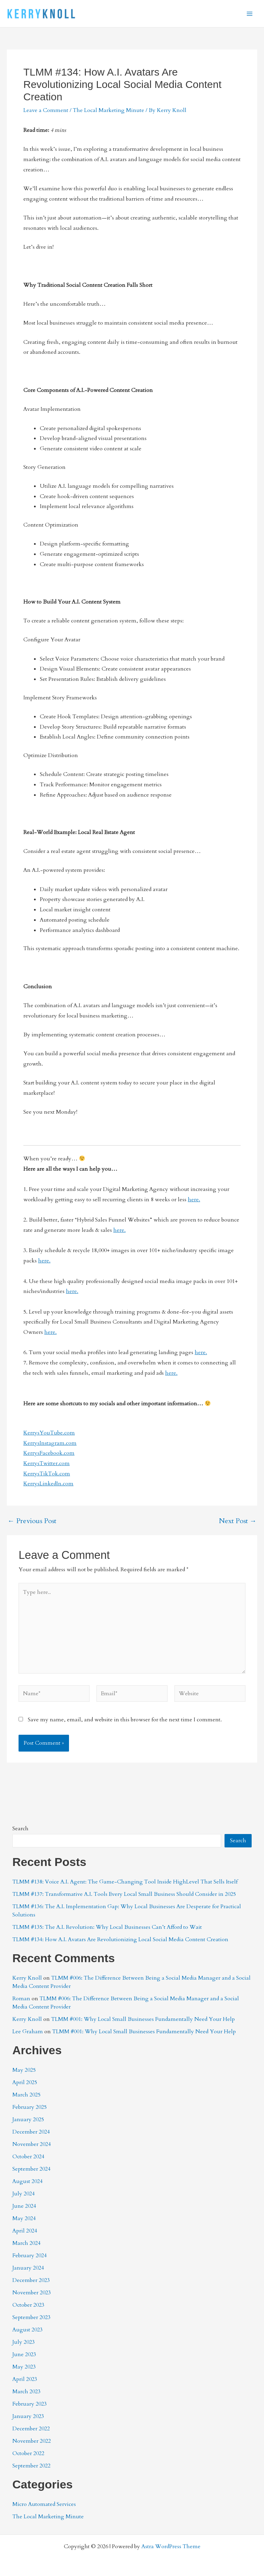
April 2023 (24, 2379)
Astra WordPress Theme (170, 2546)
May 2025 (24, 2070)
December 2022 (31, 2428)
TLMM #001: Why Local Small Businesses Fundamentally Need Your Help (143, 2019)
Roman (21, 1998)
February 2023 (29, 2404)
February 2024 (29, 2255)
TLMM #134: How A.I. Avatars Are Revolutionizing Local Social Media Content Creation (120, 1939)
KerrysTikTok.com (46, 1473)
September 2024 (31, 2169)
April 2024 (24, 2231)
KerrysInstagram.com (50, 1443)
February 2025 (29, 2107)
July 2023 (23, 2342)
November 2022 (31, 2441)
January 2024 (28, 2268)
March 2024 (26, 2243)
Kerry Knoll (27, 1978)
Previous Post (32, 1521)
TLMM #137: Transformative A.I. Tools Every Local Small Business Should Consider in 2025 (124, 1894)
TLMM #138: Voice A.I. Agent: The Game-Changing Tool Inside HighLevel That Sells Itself (125, 1882)
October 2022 (28, 2453)
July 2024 (23, 2193)
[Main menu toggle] (249, 13)
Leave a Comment (45, 110)
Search (20, 1828)
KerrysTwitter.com (46, 1463)
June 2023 (24, 2354)
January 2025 (28, 2119)
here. (194, 1199)
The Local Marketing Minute (108, 110)
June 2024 (24, 2206)
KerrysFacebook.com (48, 1453)
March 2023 (26, 2391)
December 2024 (31, 2132)
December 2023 (31, 2280)
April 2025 (24, 2082)
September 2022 (31, 2466)
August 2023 (27, 2329)
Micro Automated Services (44, 2504)
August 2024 (27, 2181)
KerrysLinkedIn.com (48, 1483)
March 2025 (26, 2095)
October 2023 (28, 2305)
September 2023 (31, 2317)
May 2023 (24, 2367)
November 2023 (31, 2292)
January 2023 (28, 2416)
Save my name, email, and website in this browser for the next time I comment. (125, 1719)
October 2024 (28, 2156)
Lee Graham (27, 2031)
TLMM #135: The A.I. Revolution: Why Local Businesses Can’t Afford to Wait (107, 1927)
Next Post (237, 1521)
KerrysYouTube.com (49, 1433)
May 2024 (24, 2218)
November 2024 (31, 2144)
